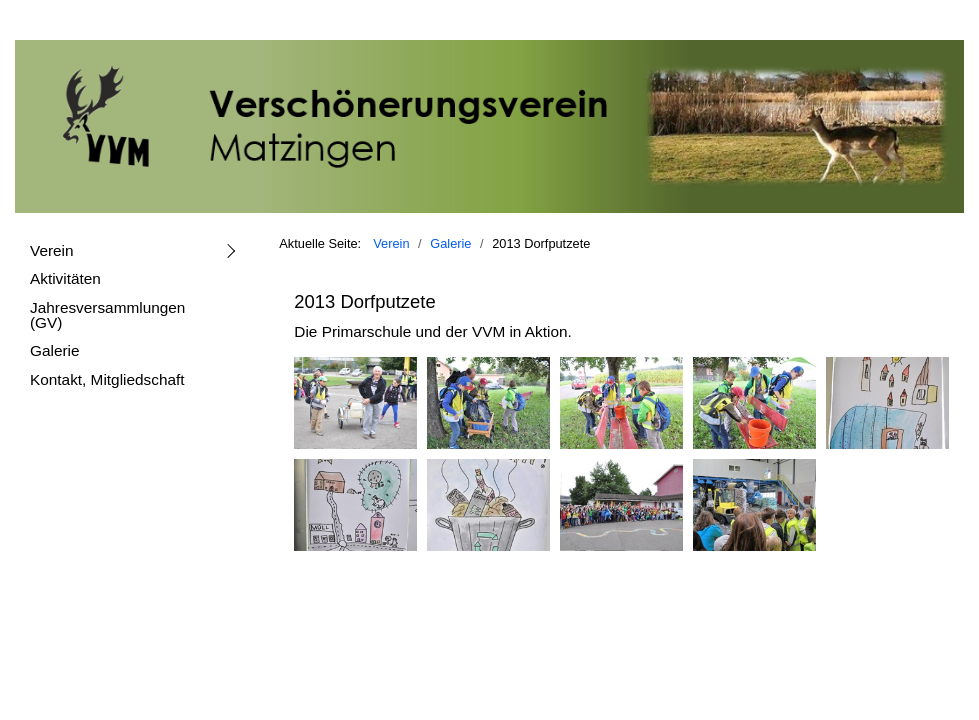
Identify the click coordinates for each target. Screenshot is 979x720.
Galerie (55, 350)
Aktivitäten (65, 278)
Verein (52, 250)
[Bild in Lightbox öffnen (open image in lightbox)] (355, 403)
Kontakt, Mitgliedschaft (107, 379)
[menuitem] (132, 250)
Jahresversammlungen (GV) (107, 315)
